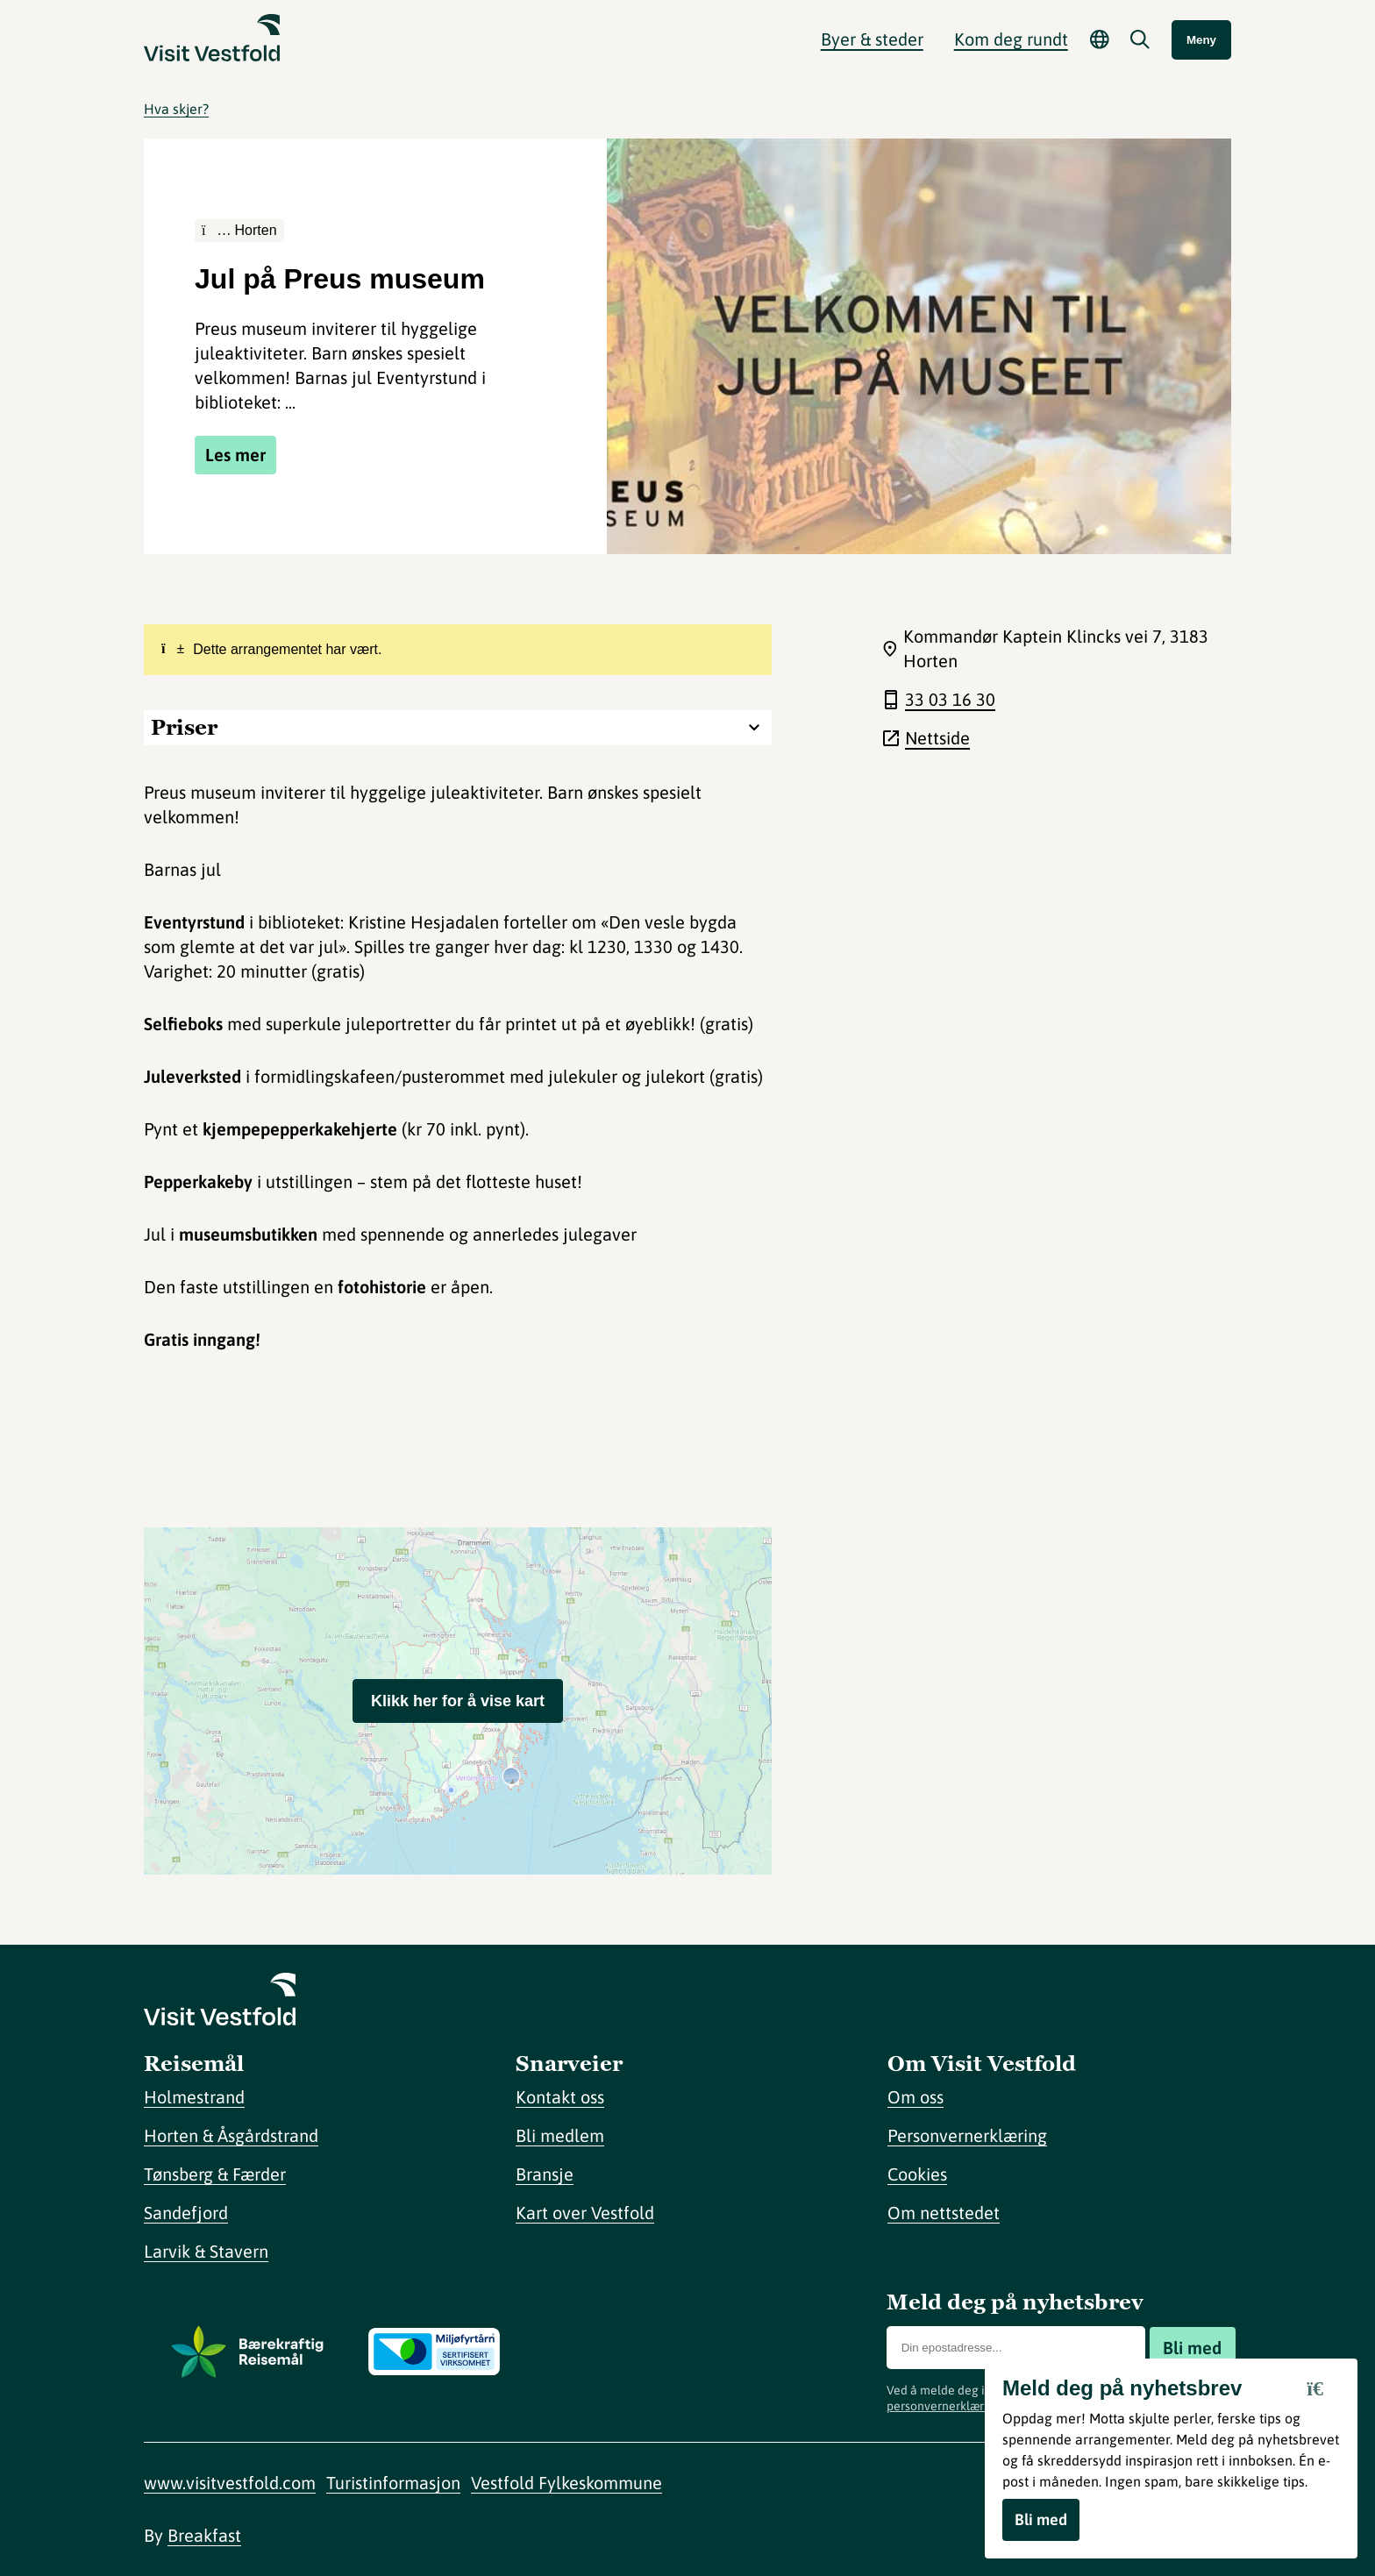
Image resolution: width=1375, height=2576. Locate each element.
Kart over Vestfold (585, 2212)
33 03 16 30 (950, 699)
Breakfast (204, 2535)
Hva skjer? (176, 109)
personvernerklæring (944, 2406)
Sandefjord (186, 2212)
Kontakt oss (560, 2097)
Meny (1201, 39)
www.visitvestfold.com (230, 2483)
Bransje (545, 2174)
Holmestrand (194, 2097)
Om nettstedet (943, 2212)
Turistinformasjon (393, 2483)
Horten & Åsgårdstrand (231, 2135)
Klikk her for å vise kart (458, 1701)
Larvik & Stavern (206, 2251)
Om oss (915, 2097)
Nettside (937, 738)
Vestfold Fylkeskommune (566, 2483)
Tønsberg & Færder (215, 2174)
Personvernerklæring (967, 2135)
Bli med (1192, 2348)
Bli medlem (560, 2135)
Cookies (917, 2174)
